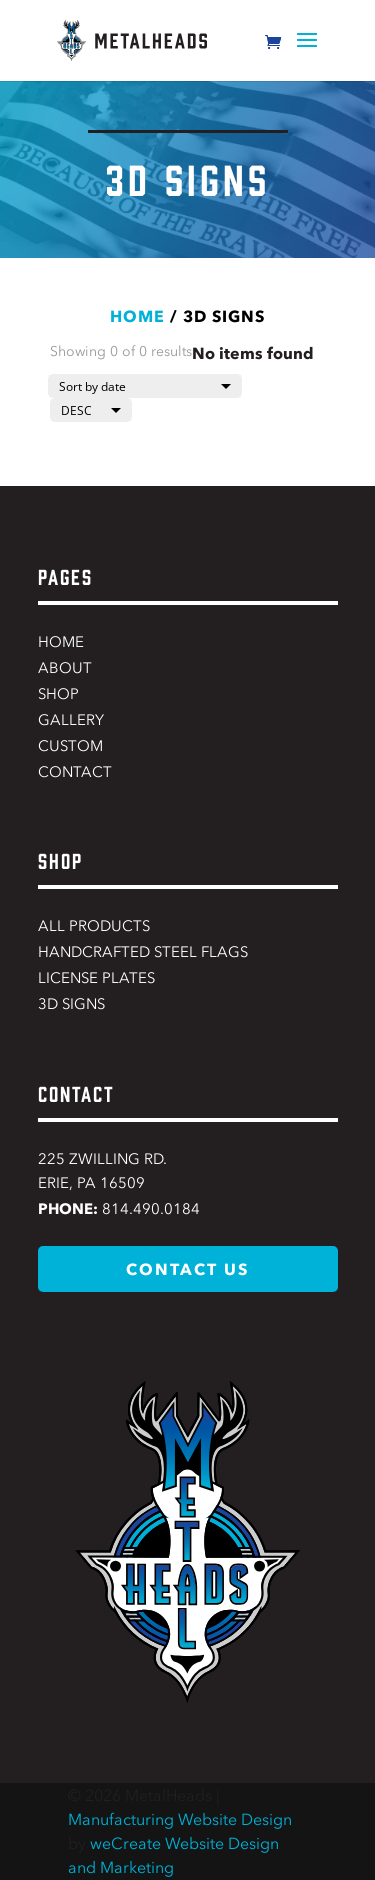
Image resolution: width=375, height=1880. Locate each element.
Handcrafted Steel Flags (143, 952)
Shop (58, 694)
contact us (187, 1269)
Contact (75, 772)
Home (137, 316)
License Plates (96, 978)
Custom (70, 746)
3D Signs (71, 1004)
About (65, 668)
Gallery (71, 720)
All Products (94, 926)
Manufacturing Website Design (180, 1819)
